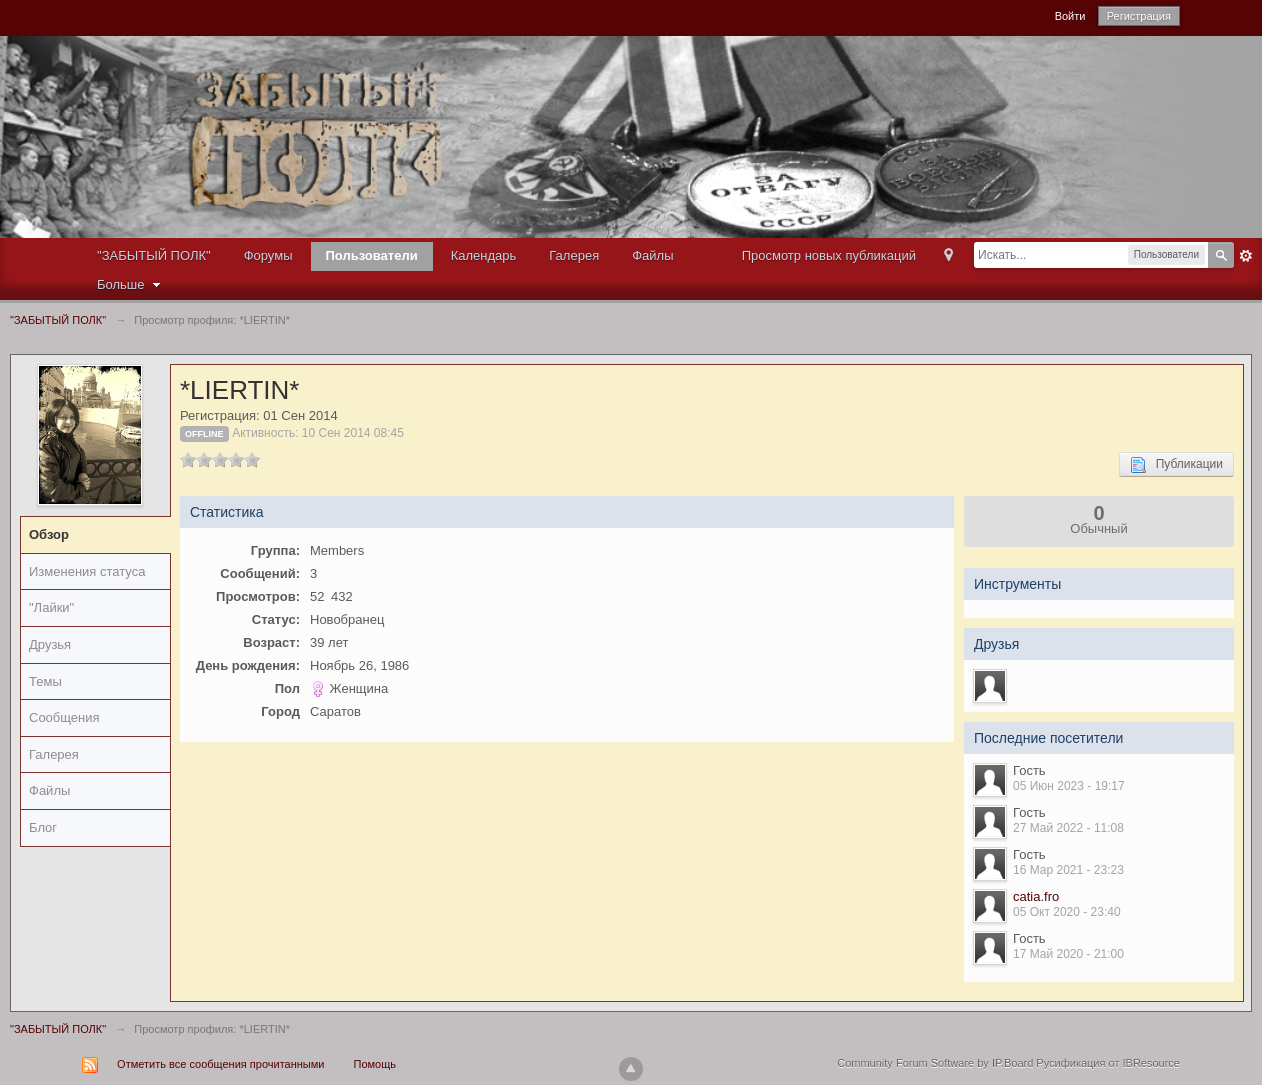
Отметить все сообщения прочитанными (220, 1064)
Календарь (484, 255)
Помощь (375, 1064)
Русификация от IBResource (1106, 1063)
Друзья (50, 644)
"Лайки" (51, 607)
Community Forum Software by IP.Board (935, 1063)
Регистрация (1139, 16)
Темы (45, 681)
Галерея (574, 255)
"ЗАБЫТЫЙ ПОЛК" (154, 255)
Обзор (49, 534)
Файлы (652, 255)
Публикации (1176, 465)
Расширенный (1246, 256)
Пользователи (372, 255)
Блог (43, 827)
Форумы (268, 255)
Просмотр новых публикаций (829, 255)
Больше (131, 284)
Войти (1070, 16)
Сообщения (64, 717)
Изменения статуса (87, 571)
